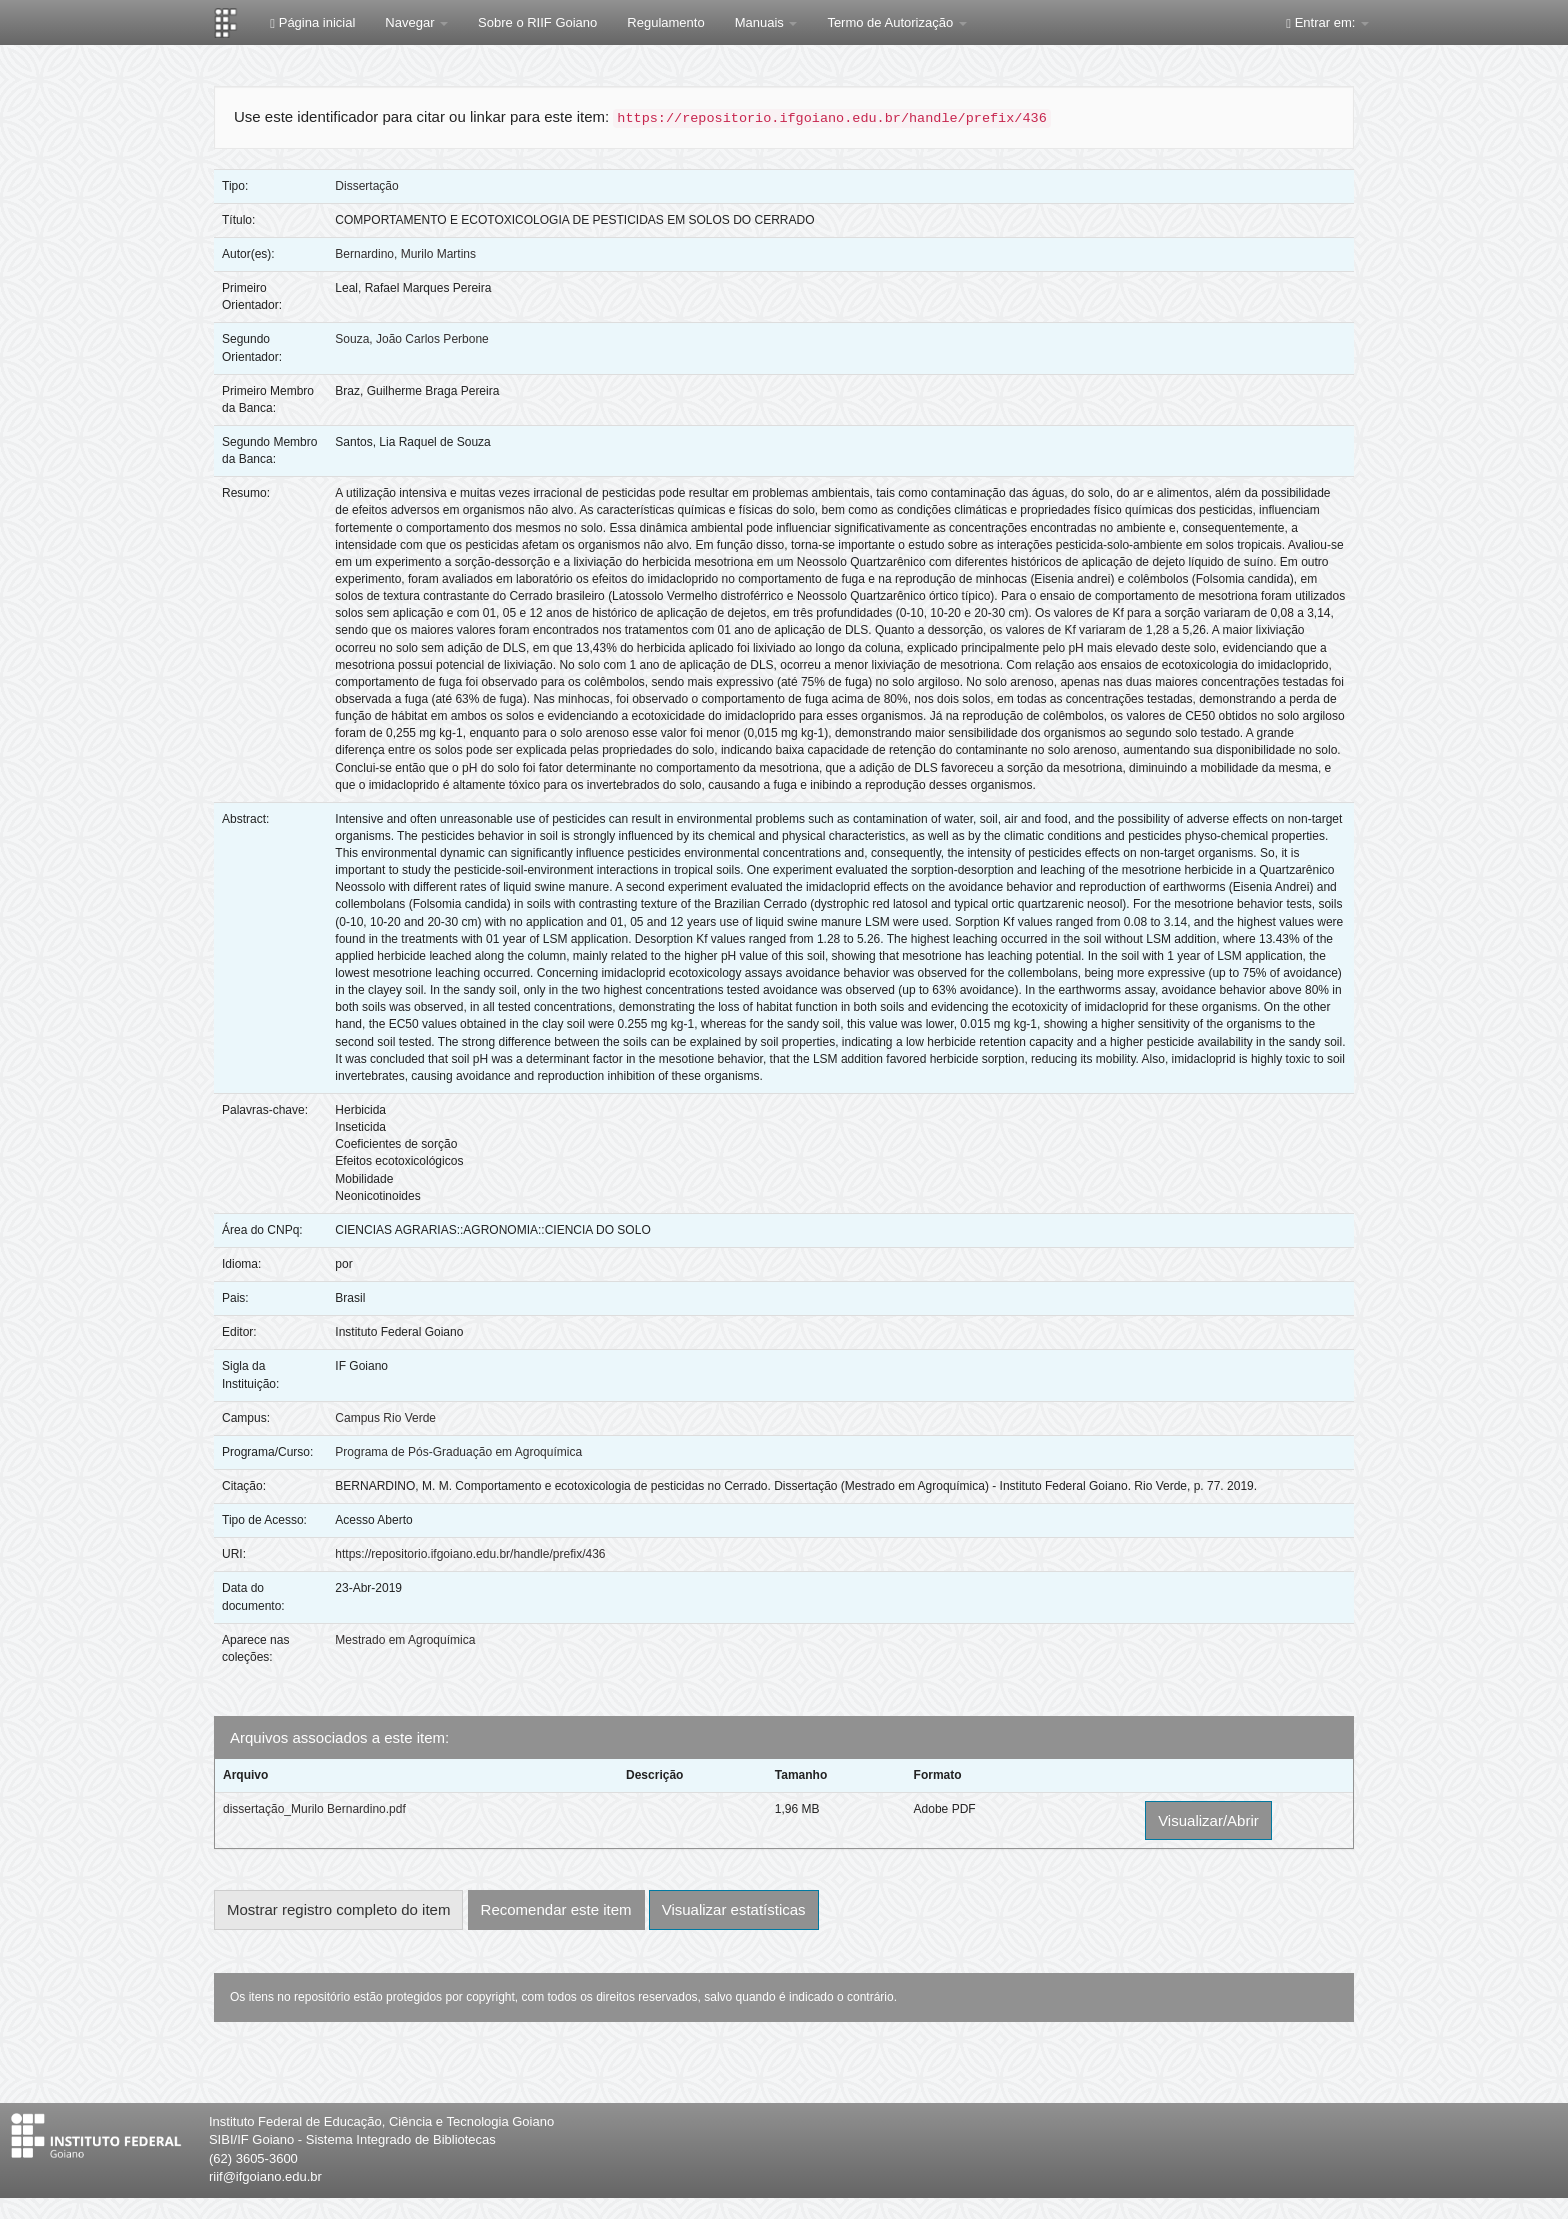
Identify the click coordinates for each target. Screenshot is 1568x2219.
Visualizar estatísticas (734, 1909)
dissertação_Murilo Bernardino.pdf (314, 1809)
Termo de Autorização (896, 22)
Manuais (766, 22)
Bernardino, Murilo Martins (405, 254)
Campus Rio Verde (385, 1418)
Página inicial (312, 22)
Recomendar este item (556, 1909)
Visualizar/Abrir (1208, 1820)
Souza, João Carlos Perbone (411, 339)
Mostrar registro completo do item (338, 1909)
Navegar (416, 22)
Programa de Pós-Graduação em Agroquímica (458, 1452)
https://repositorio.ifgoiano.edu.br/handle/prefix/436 (470, 1554)
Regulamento (665, 22)
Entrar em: (1327, 22)
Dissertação (366, 186)
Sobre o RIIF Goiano (537, 22)
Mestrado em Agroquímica (405, 1640)
